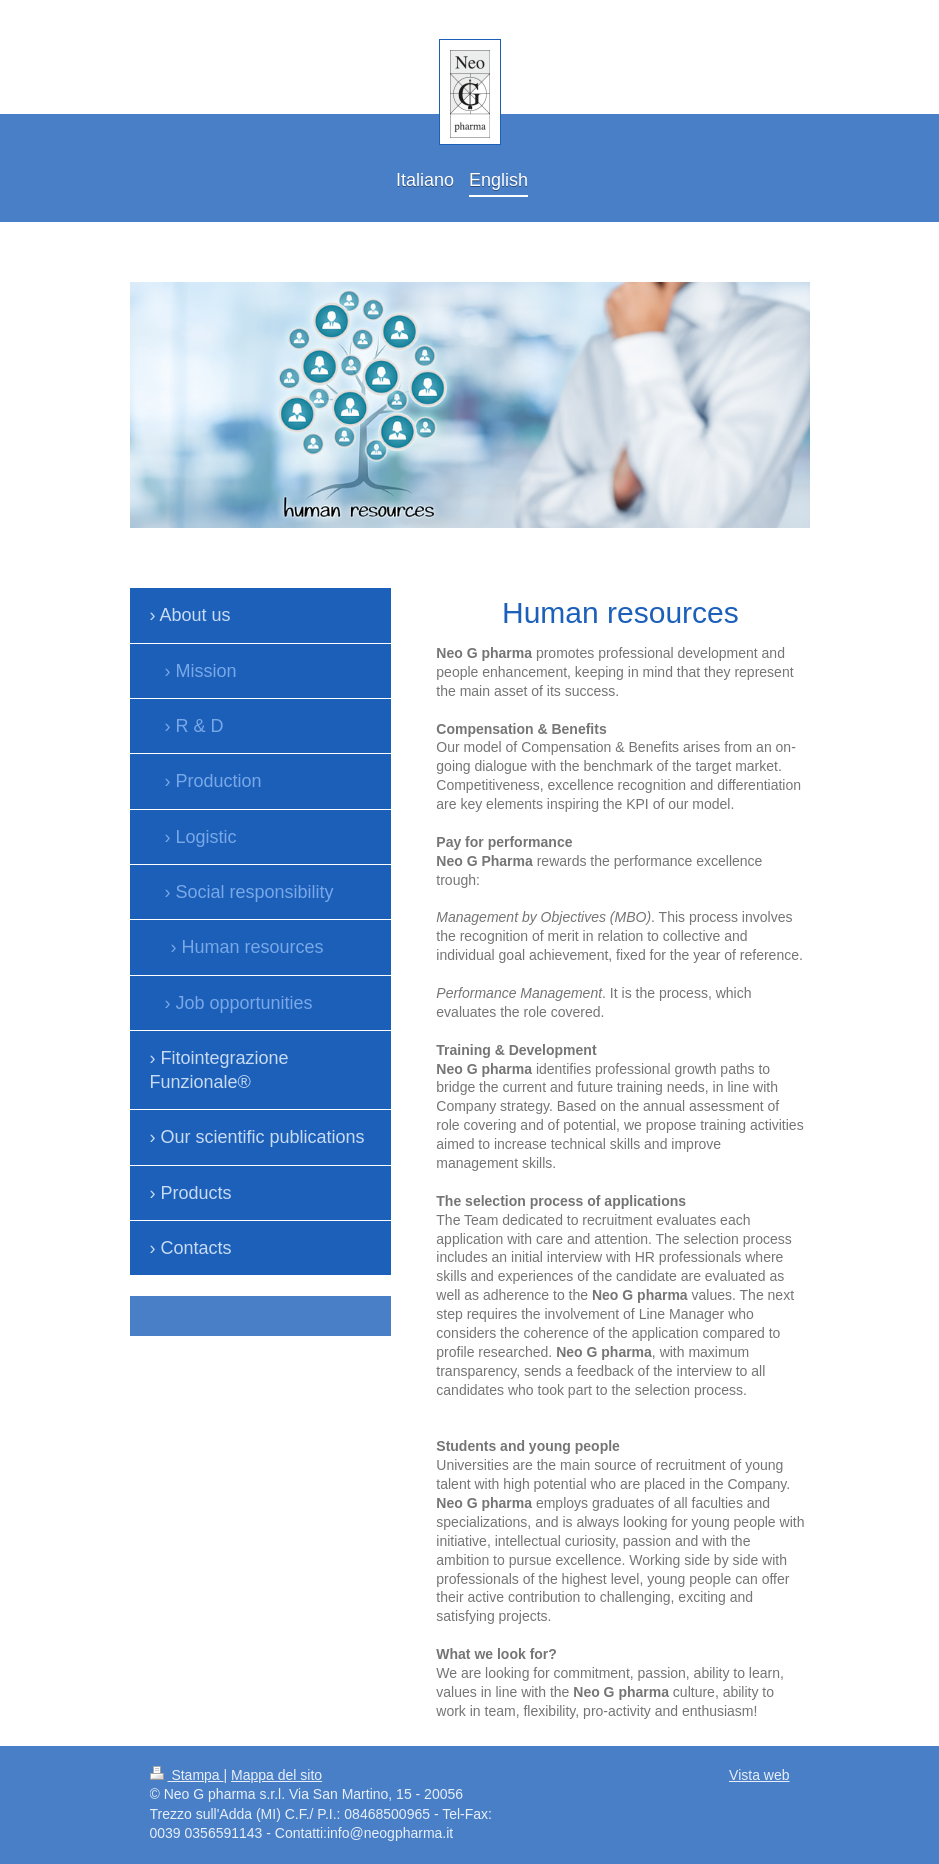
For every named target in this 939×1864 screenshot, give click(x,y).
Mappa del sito (276, 1775)
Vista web (759, 1775)
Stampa (187, 1775)
